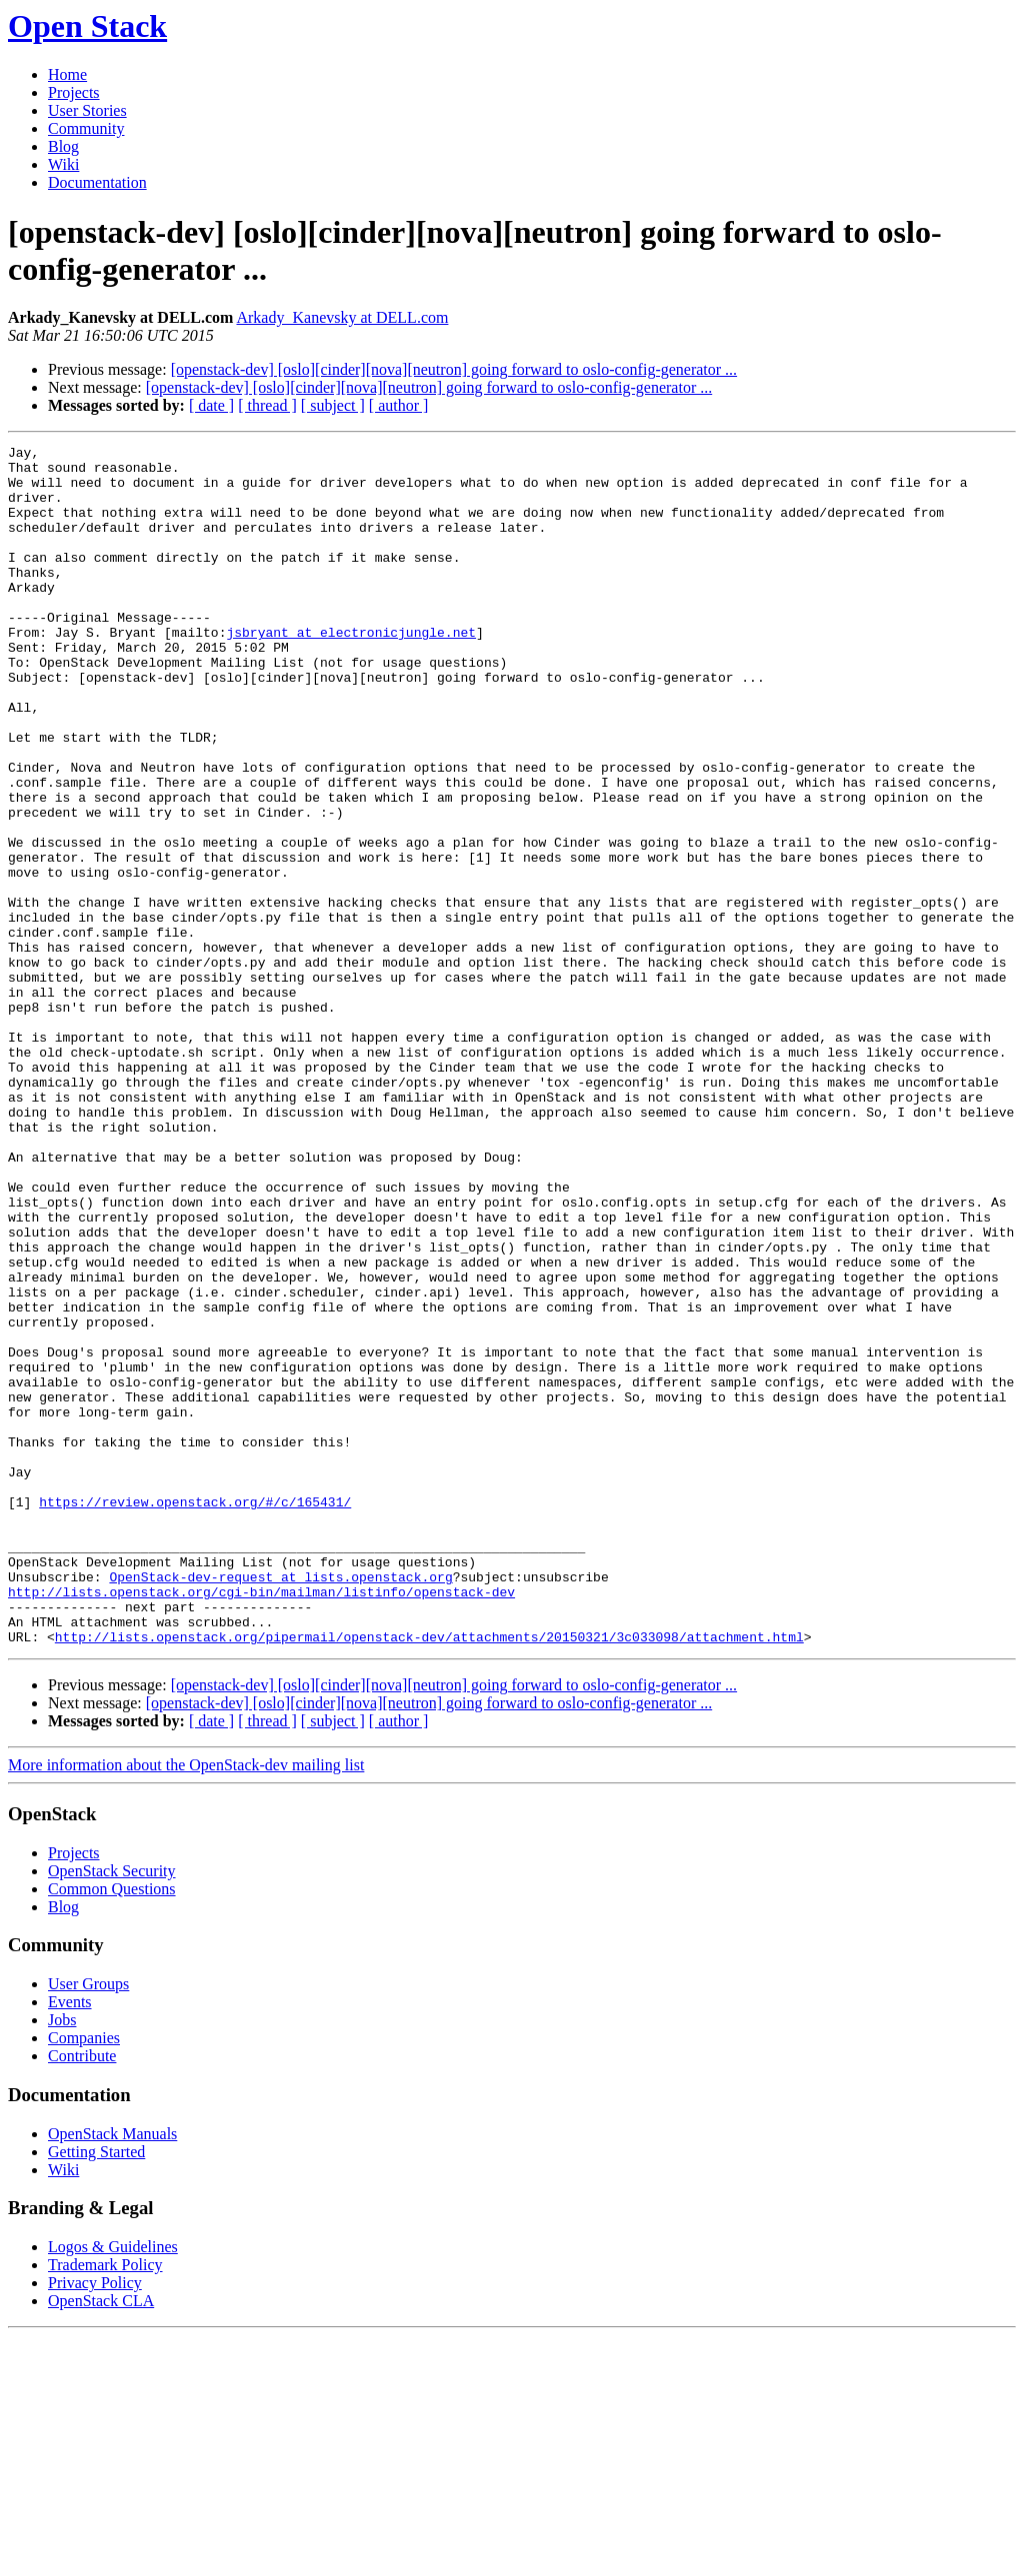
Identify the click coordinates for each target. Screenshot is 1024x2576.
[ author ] (399, 405)
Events (70, 2241)
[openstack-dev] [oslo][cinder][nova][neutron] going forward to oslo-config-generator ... (454, 369)
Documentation (97, 182)
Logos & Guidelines (113, 2486)
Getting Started (96, 2391)
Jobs (62, 2259)
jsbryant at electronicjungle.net (351, 671)
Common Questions (112, 2128)
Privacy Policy (95, 2522)
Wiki (63, 164)
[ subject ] (333, 405)
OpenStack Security (112, 2110)
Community (86, 128)
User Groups (88, 2223)
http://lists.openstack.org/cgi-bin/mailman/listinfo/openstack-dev (261, 1822)
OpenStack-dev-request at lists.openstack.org (280, 1804)
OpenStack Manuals (112, 2373)
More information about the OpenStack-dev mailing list (186, 2004)
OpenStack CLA (101, 2540)
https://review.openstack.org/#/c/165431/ (195, 1714)
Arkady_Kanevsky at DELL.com (342, 317)
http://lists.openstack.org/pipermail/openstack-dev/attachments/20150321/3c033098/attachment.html (429, 1876)
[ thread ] (267, 405)
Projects (74, 92)
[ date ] (211, 405)
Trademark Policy (105, 2504)
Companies (84, 2277)
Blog (63, 146)
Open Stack (87, 26)
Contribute (82, 2295)
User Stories (87, 110)
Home (67, 74)
